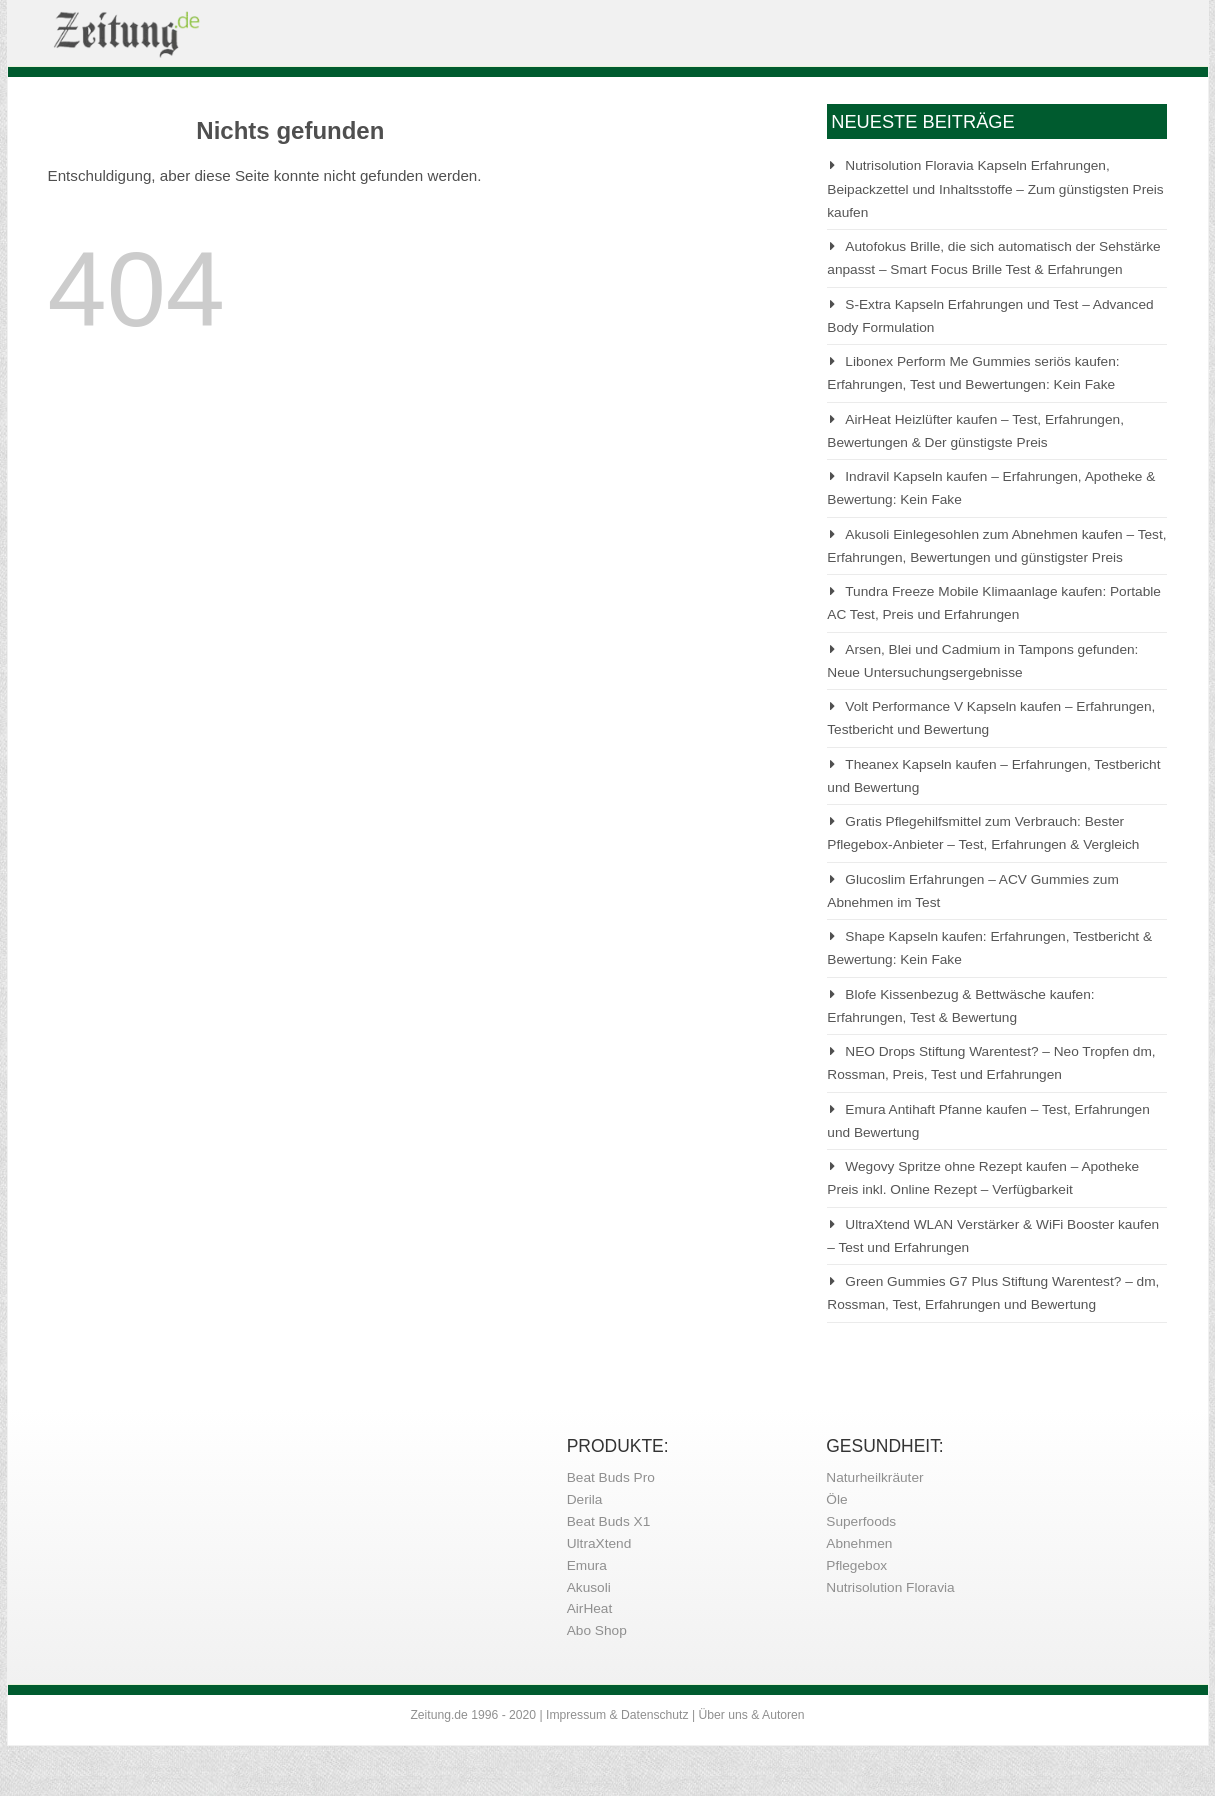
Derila (585, 1499)
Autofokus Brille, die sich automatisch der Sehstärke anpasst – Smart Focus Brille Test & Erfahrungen (993, 258)
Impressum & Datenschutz (617, 1715)
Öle (836, 1499)
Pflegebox (856, 1565)
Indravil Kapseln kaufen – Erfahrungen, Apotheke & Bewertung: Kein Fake (991, 488)
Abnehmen (859, 1543)
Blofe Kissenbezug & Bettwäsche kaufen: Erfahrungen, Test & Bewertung (960, 1006)
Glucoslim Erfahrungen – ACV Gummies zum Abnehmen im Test (973, 891)
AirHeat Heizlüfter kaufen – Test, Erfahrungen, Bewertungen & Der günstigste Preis (975, 431)
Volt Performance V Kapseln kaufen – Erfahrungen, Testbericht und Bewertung (991, 718)
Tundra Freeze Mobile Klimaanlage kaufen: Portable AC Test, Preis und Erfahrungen (994, 603)
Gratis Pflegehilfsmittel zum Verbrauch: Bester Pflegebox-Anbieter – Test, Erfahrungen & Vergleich (983, 833)
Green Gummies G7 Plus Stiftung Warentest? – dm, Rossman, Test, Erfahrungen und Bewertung (993, 1293)
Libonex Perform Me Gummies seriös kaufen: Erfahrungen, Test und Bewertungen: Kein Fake (973, 373)
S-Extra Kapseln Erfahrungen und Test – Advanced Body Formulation (990, 316)
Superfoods (861, 1521)
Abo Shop (597, 1630)
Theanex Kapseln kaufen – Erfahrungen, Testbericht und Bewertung (993, 776)
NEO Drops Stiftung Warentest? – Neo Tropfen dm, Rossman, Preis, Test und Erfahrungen (991, 1063)
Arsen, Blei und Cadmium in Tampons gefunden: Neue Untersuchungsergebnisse (982, 661)
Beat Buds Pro (611, 1477)
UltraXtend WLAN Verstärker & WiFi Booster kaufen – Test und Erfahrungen (993, 1236)
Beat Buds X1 (609, 1521)
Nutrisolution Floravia (890, 1587)
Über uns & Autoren (752, 1715)
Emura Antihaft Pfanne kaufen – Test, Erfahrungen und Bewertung (988, 1121)
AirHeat (590, 1608)
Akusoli (589, 1587)
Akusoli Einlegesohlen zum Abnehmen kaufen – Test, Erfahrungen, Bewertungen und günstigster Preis (996, 546)
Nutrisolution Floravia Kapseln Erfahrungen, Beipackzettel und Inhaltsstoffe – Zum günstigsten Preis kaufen (995, 189)
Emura (587, 1565)
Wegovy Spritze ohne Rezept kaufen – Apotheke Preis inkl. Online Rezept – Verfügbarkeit (983, 1178)
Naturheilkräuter (874, 1477)
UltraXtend (599, 1543)
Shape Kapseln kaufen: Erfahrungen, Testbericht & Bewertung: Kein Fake (989, 948)
